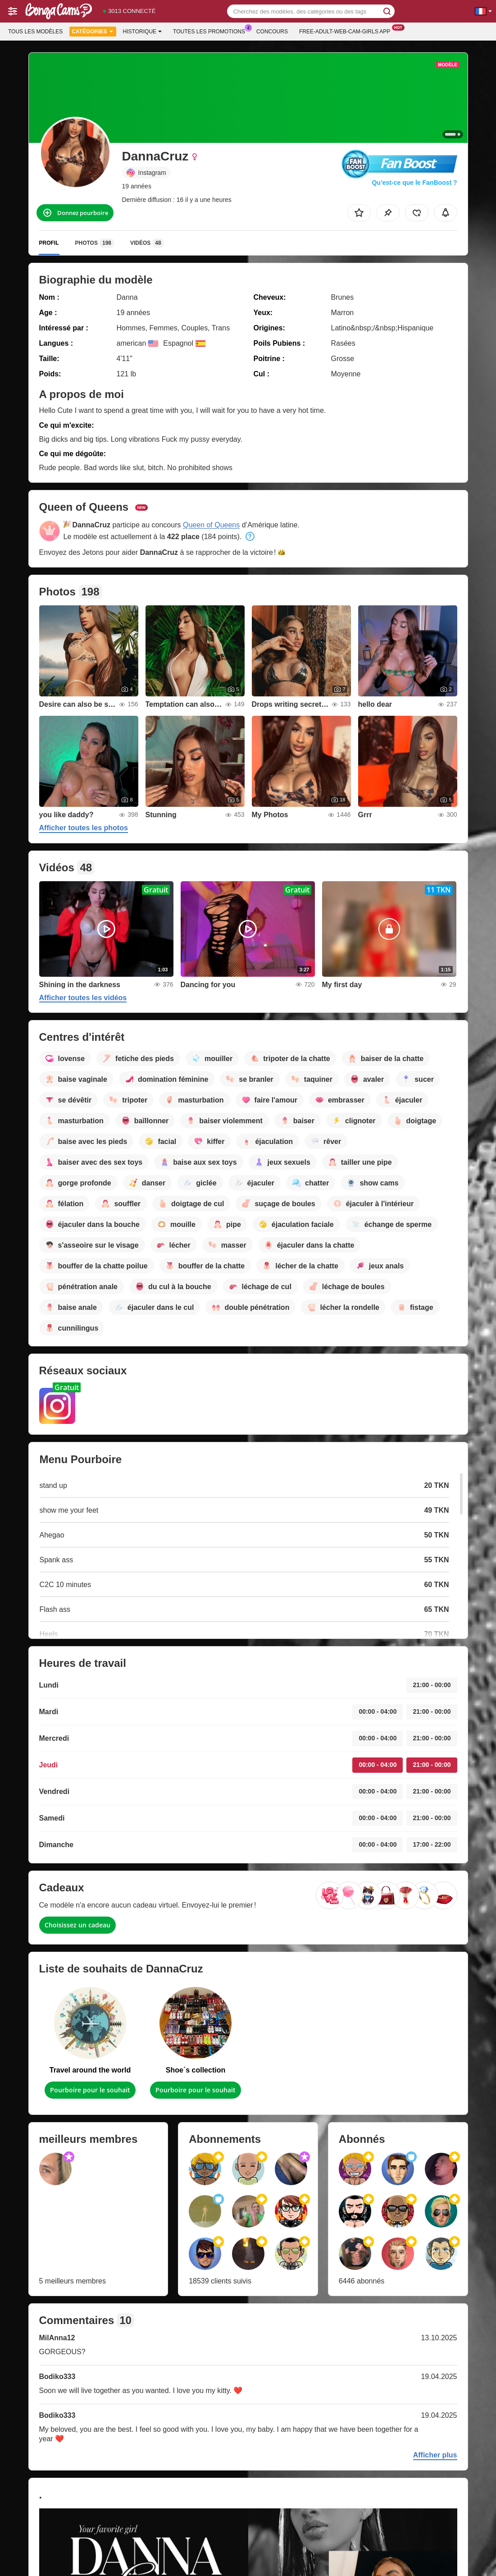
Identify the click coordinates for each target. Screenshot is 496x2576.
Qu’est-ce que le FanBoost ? (414, 182)
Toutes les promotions (211, 31)
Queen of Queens (211, 525)
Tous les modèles (35, 31)
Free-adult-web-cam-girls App (347, 31)
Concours (272, 31)
